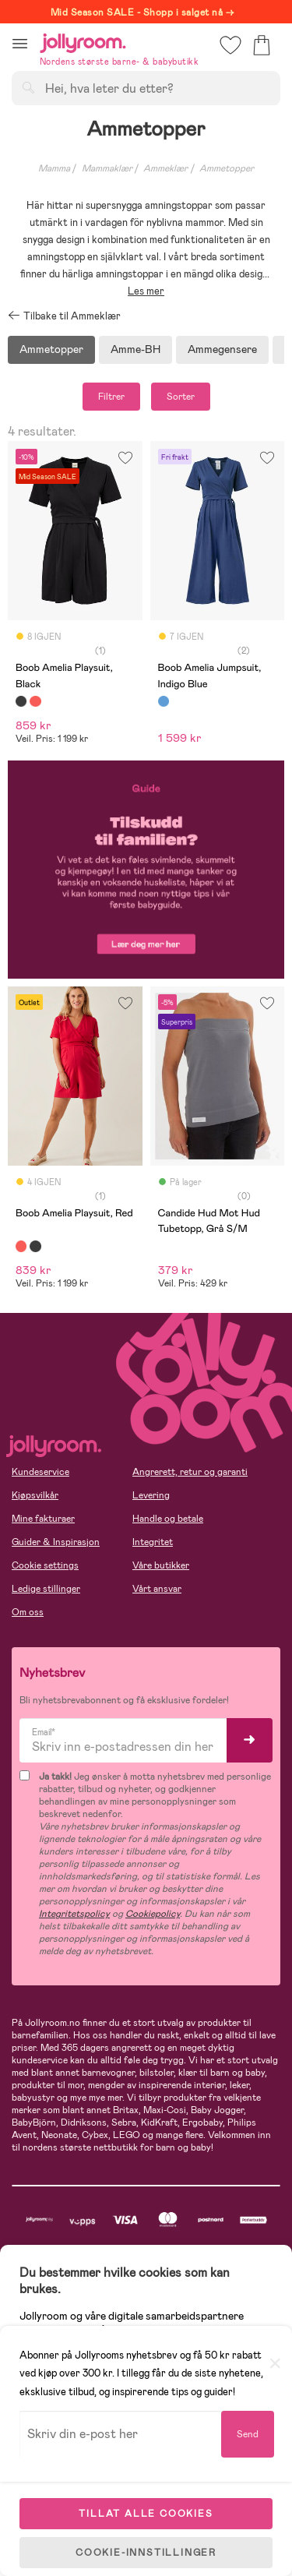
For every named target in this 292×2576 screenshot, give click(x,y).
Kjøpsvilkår (35, 1495)
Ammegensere (222, 349)
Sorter (181, 396)
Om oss (28, 1612)
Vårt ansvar (156, 1589)
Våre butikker (160, 1565)
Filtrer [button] (111, 396)
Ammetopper (51, 349)
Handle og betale (167, 1518)
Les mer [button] (146, 291)
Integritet (152, 1542)
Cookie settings (45, 1565)
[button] (20, 43)
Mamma (54, 168)
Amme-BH (135, 349)
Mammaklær (107, 168)
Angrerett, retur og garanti (190, 1472)
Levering (151, 1495)
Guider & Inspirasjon (56, 1542)
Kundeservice (40, 1472)
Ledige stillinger (46, 1589)
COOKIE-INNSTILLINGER (146, 2552)
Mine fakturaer (43, 1518)
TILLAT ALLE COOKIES (146, 2513)
